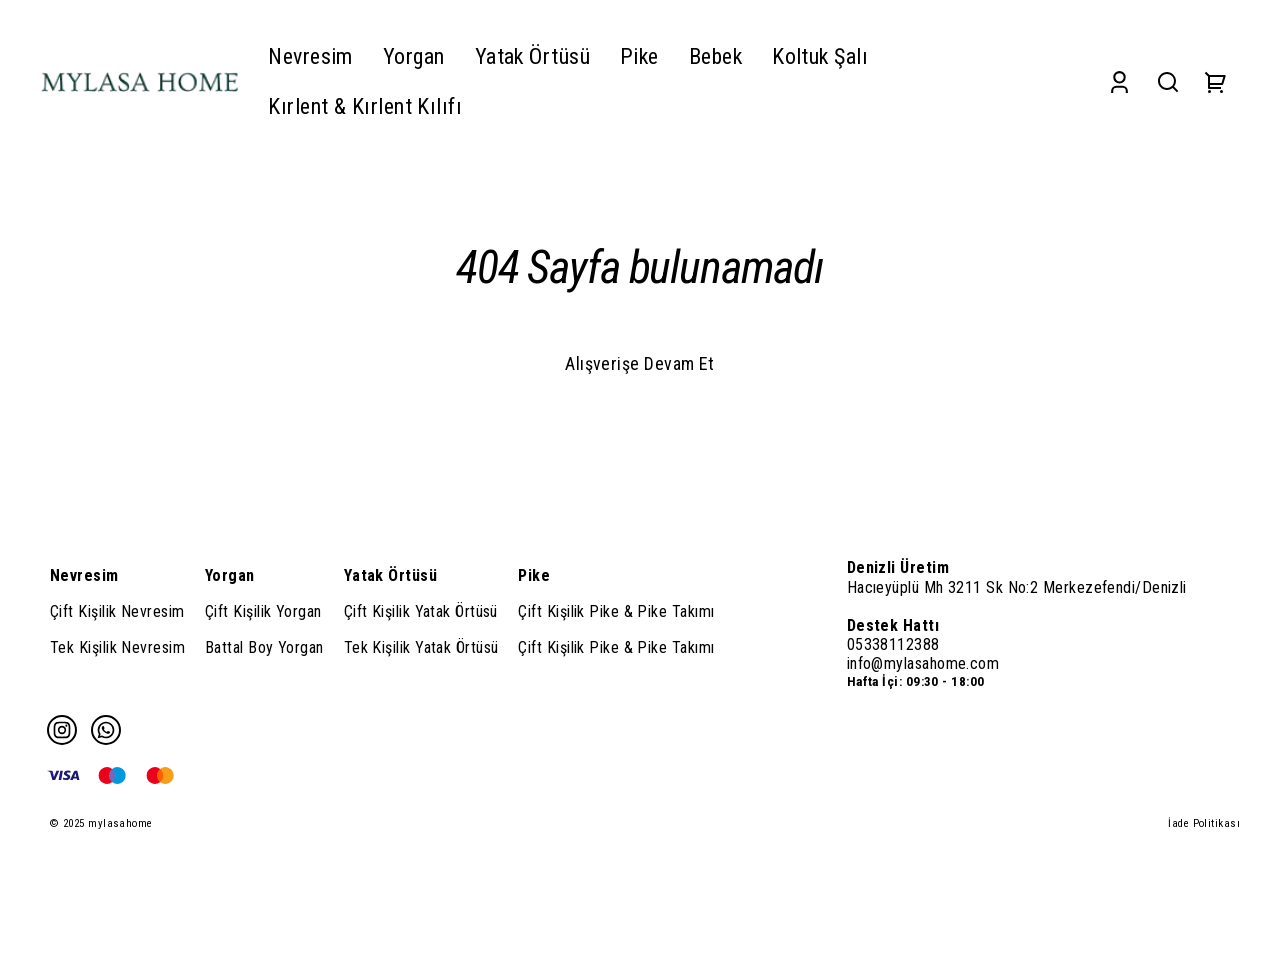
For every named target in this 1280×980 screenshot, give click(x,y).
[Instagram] (62, 730)
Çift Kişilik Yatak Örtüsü (421, 611)
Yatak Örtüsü (390, 575)
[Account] (1119, 81)
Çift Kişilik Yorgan (263, 611)
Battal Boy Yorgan (264, 647)
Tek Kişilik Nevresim (117, 647)
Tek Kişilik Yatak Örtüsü (421, 647)
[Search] (1168, 81)
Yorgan (230, 575)
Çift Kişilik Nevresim (117, 611)
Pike (534, 575)
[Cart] (1216, 81)
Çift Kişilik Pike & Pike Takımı (616, 611)
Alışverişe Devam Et (640, 363)
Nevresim (84, 575)
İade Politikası (1204, 823)
